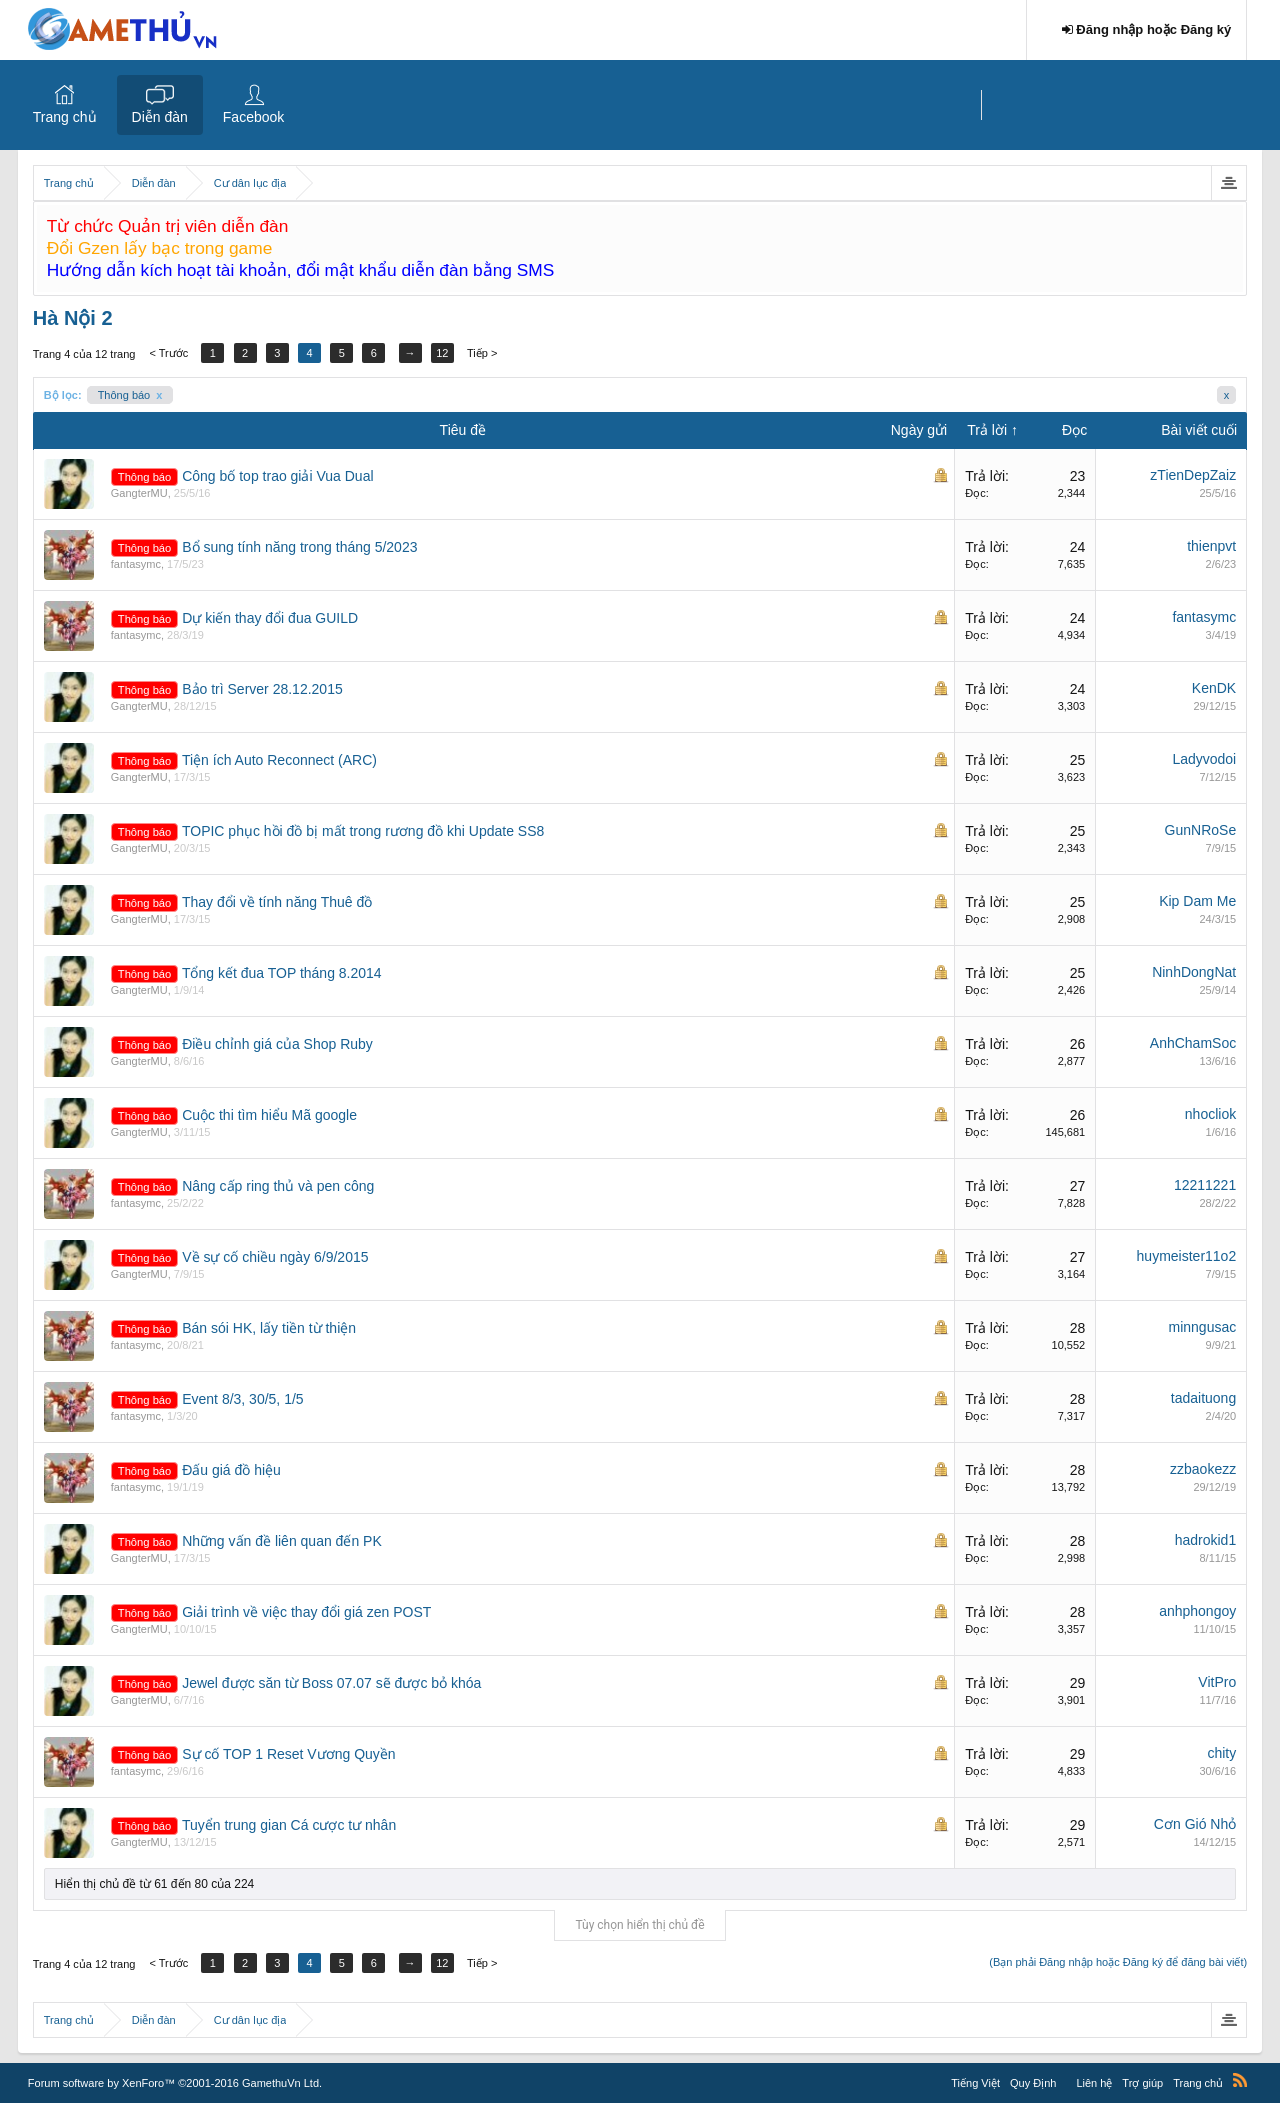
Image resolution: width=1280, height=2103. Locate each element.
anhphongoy (1197, 1611)
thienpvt (1211, 546)
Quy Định (1033, 2083)
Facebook (253, 117)
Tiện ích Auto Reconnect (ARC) (279, 760)
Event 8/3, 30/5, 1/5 (242, 1399)
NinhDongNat (1194, 972)
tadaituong (1203, 1398)
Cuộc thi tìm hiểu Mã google (269, 1115)
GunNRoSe (1201, 830)
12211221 (1205, 1185)
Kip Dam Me (1197, 901)
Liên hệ (1094, 2083)
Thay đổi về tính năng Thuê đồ (277, 902)
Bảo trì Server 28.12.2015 (262, 689)
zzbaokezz (1203, 1469)
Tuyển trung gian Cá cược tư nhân (289, 1825)
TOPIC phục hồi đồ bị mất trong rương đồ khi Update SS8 (363, 831)
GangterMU (139, 493)
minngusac (1203, 1327)
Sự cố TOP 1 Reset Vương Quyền (288, 1754)
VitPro (1217, 1682)
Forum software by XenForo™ (175, 2083)
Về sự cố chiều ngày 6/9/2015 (275, 1257)
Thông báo (130, 395)
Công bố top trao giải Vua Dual (277, 476)
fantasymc (136, 564)
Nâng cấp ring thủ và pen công (278, 1186)
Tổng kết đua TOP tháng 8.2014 (282, 973)
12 (445, 353)
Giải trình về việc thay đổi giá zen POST (306, 1612)
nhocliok (1210, 1114)
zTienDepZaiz (1193, 475)
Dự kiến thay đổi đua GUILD (270, 618)
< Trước (168, 353)
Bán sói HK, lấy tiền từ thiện (269, 1328)
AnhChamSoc (1193, 1043)
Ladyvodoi (1204, 759)
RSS (1240, 2080)
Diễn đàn (160, 117)
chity (1221, 1753)
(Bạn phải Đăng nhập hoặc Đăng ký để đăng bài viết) (1118, 1962)
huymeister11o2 (1187, 1256)
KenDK (1214, 688)
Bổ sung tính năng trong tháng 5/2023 (299, 547)
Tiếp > (485, 353)
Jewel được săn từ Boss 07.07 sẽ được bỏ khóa (331, 1683)
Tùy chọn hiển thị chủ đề (639, 1925)
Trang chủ (65, 117)
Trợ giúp (1142, 2083)
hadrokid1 (1206, 1540)
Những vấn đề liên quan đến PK (282, 1541)
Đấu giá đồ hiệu (231, 1470)
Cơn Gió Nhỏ (1195, 1824)
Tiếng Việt (975, 2083)
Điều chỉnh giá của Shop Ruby (277, 1044)
